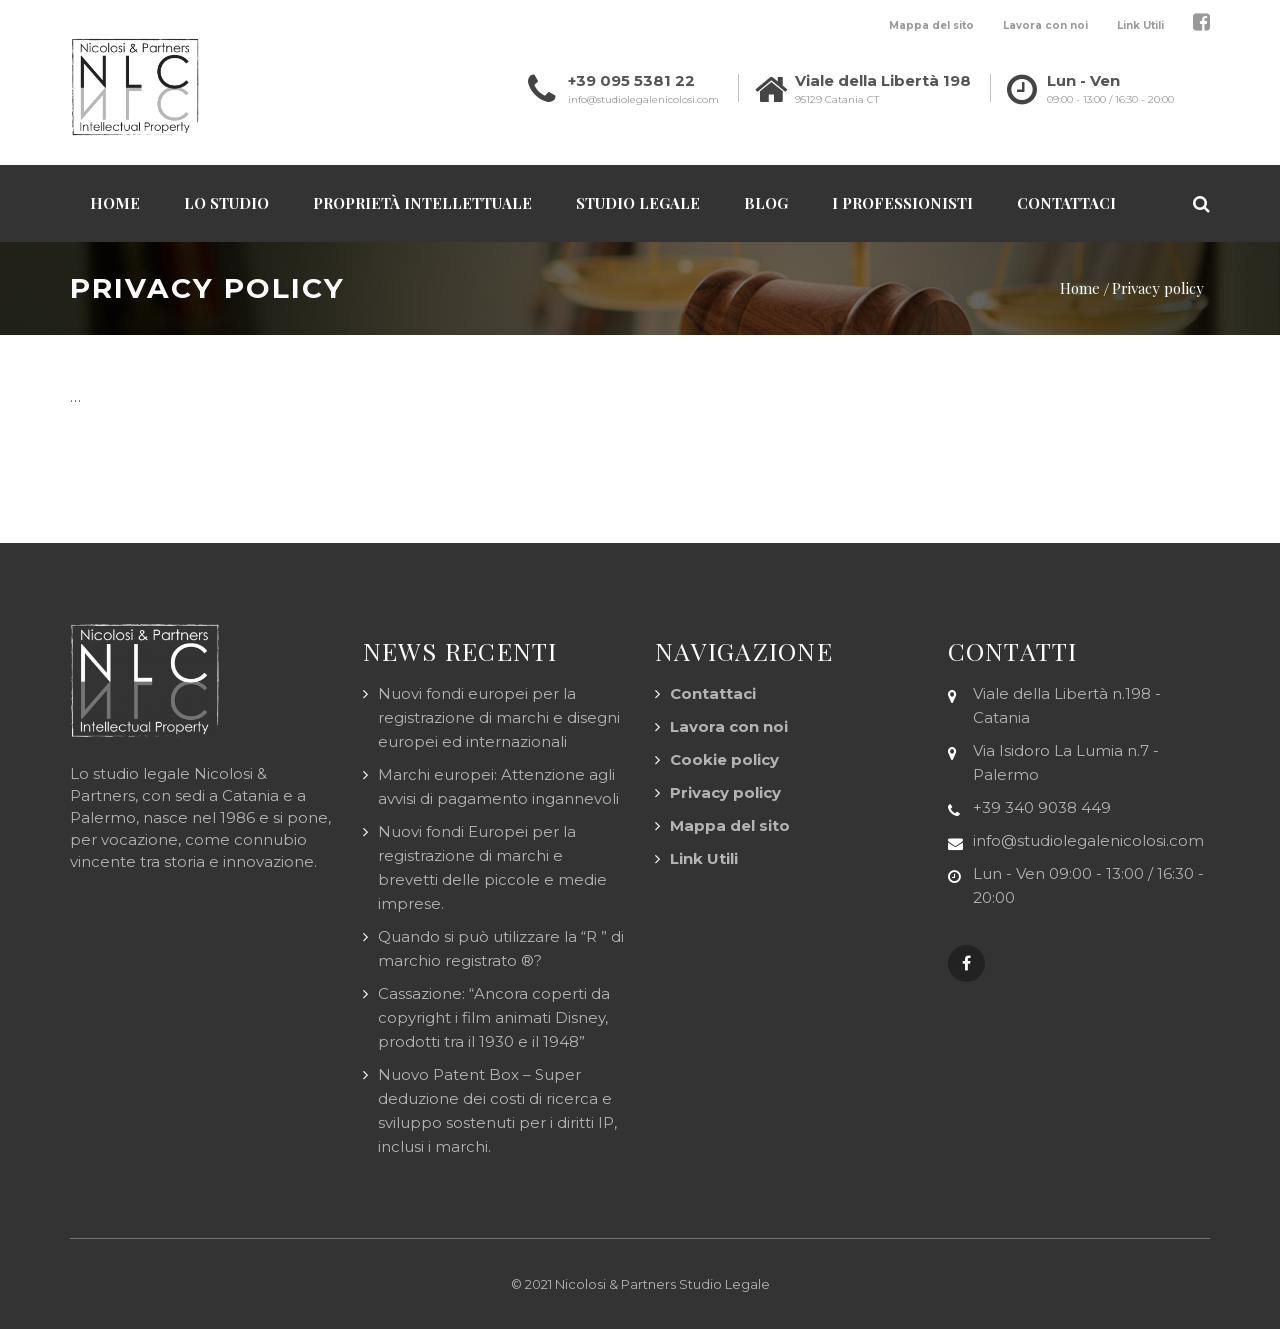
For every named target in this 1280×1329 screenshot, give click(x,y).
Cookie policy (724, 759)
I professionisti (902, 203)
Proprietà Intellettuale (422, 203)
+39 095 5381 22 (631, 80)
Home (115, 203)
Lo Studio (226, 203)
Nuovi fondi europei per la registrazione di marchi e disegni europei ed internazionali (499, 717)
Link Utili (1140, 25)
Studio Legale (638, 203)
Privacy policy (725, 792)
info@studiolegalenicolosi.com (643, 99)
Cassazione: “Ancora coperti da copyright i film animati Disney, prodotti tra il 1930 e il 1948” (494, 1017)
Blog (766, 203)
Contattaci (1066, 203)
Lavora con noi (1045, 25)
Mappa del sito (931, 25)
